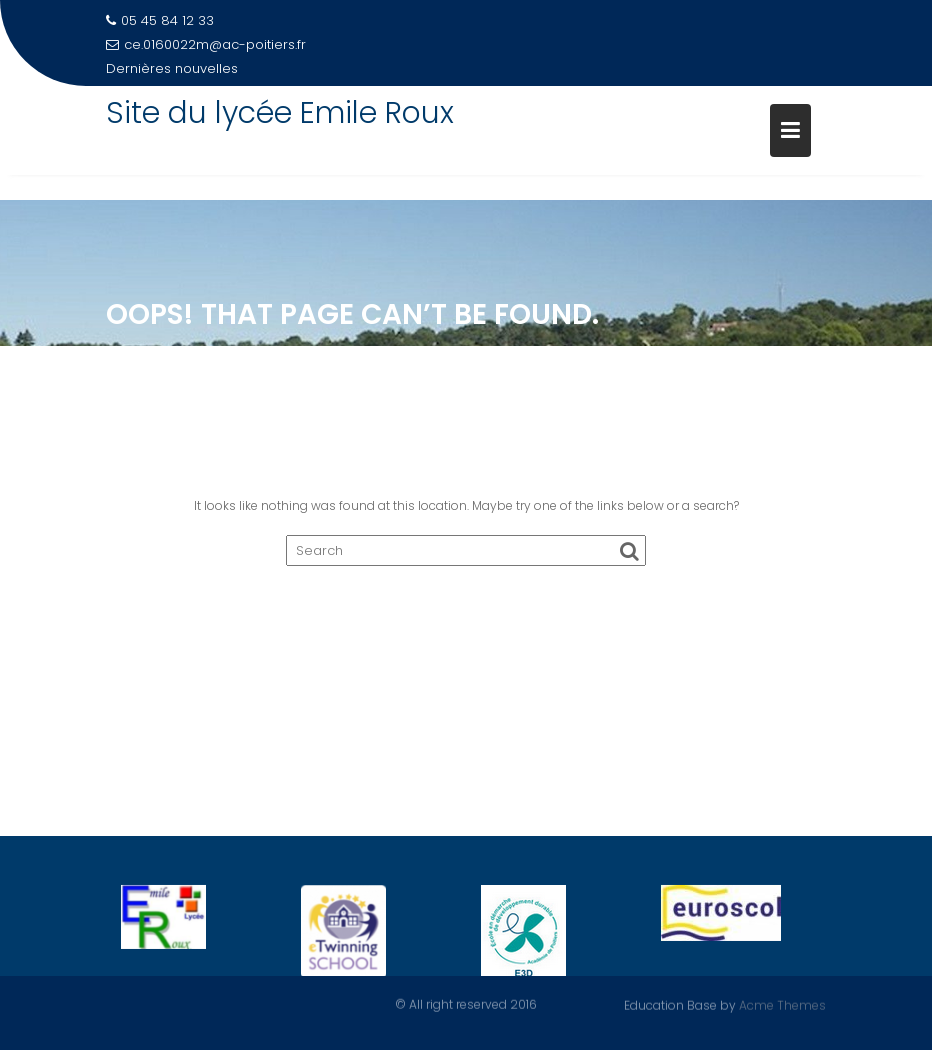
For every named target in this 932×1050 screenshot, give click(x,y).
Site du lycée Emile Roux (280, 113)
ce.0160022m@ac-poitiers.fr (206, 44)
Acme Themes (782, 1004)
